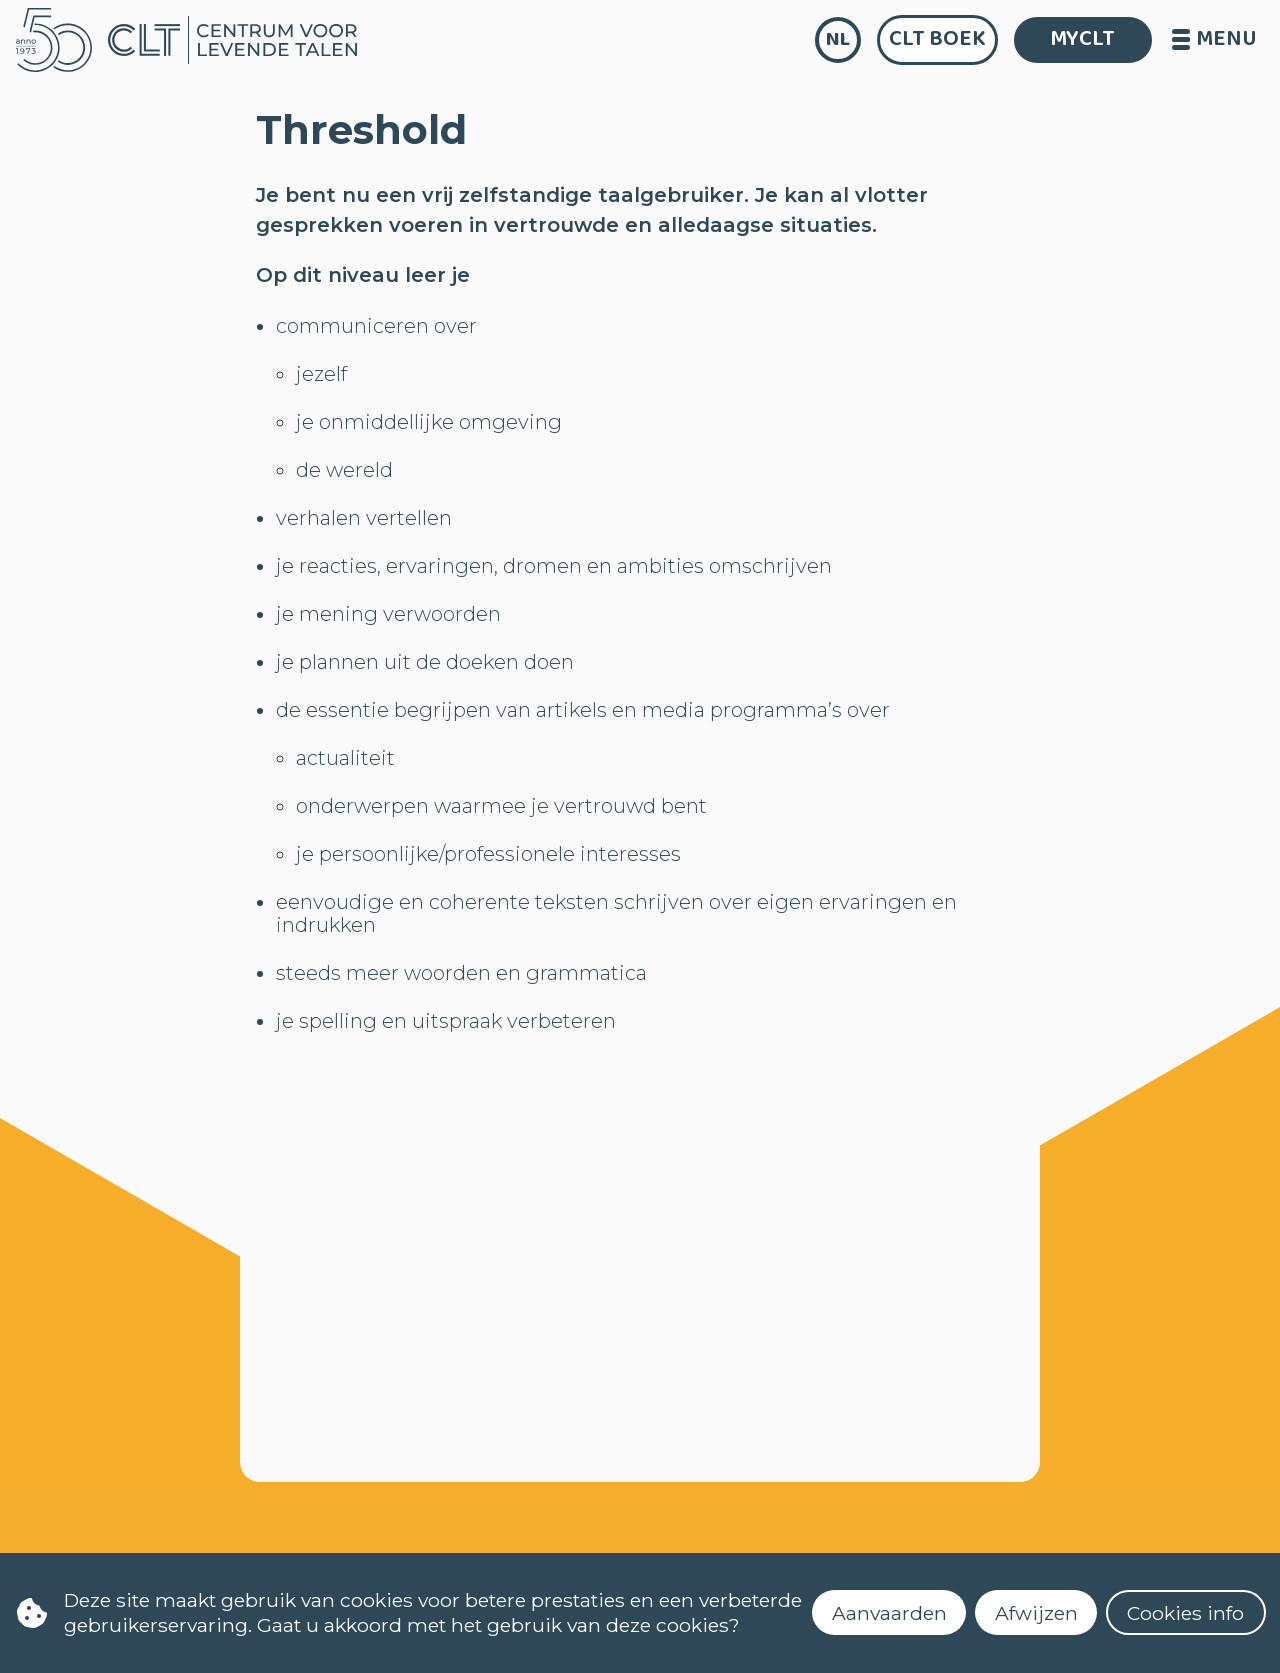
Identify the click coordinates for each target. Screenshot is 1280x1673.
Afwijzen (1036, 1613)
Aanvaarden (889, 1613)
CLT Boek (937, 39)
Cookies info (1185, 1613)
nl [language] (838, 39)
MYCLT (1082, 39)
